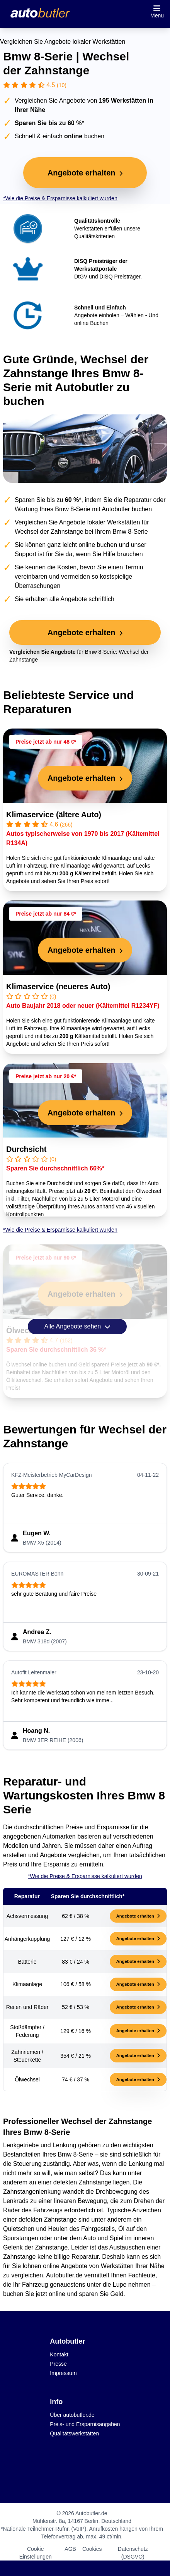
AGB (70, 2549)
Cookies (92, 2549)
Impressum (63, 2373)
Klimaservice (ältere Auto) (53, 814)
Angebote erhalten (138, 1916)
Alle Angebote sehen (77, 1326)
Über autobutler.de (72, 2415)
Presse (58, 2364)
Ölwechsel (25, 1330)
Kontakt (59, 2354)
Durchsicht (26, 1149)
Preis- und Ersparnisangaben (85, 2424)
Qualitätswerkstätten (74, 2433)
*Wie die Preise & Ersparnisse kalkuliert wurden (60, 198)
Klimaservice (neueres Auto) (58, 986)
